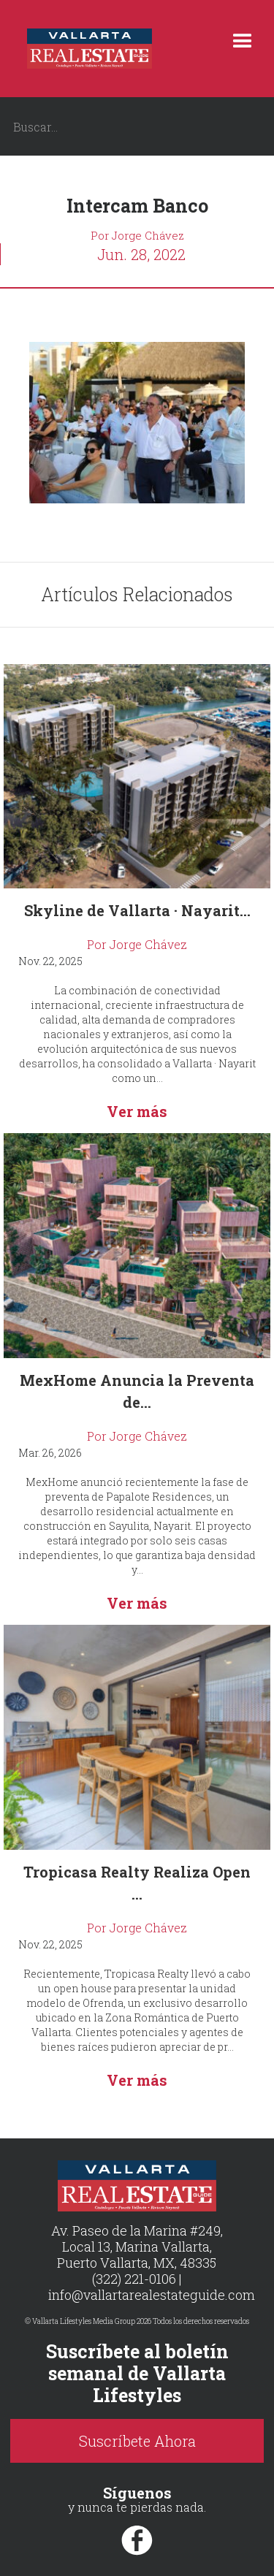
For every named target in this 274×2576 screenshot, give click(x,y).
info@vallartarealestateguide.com (151, 2294)
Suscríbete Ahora (137, 2440)
